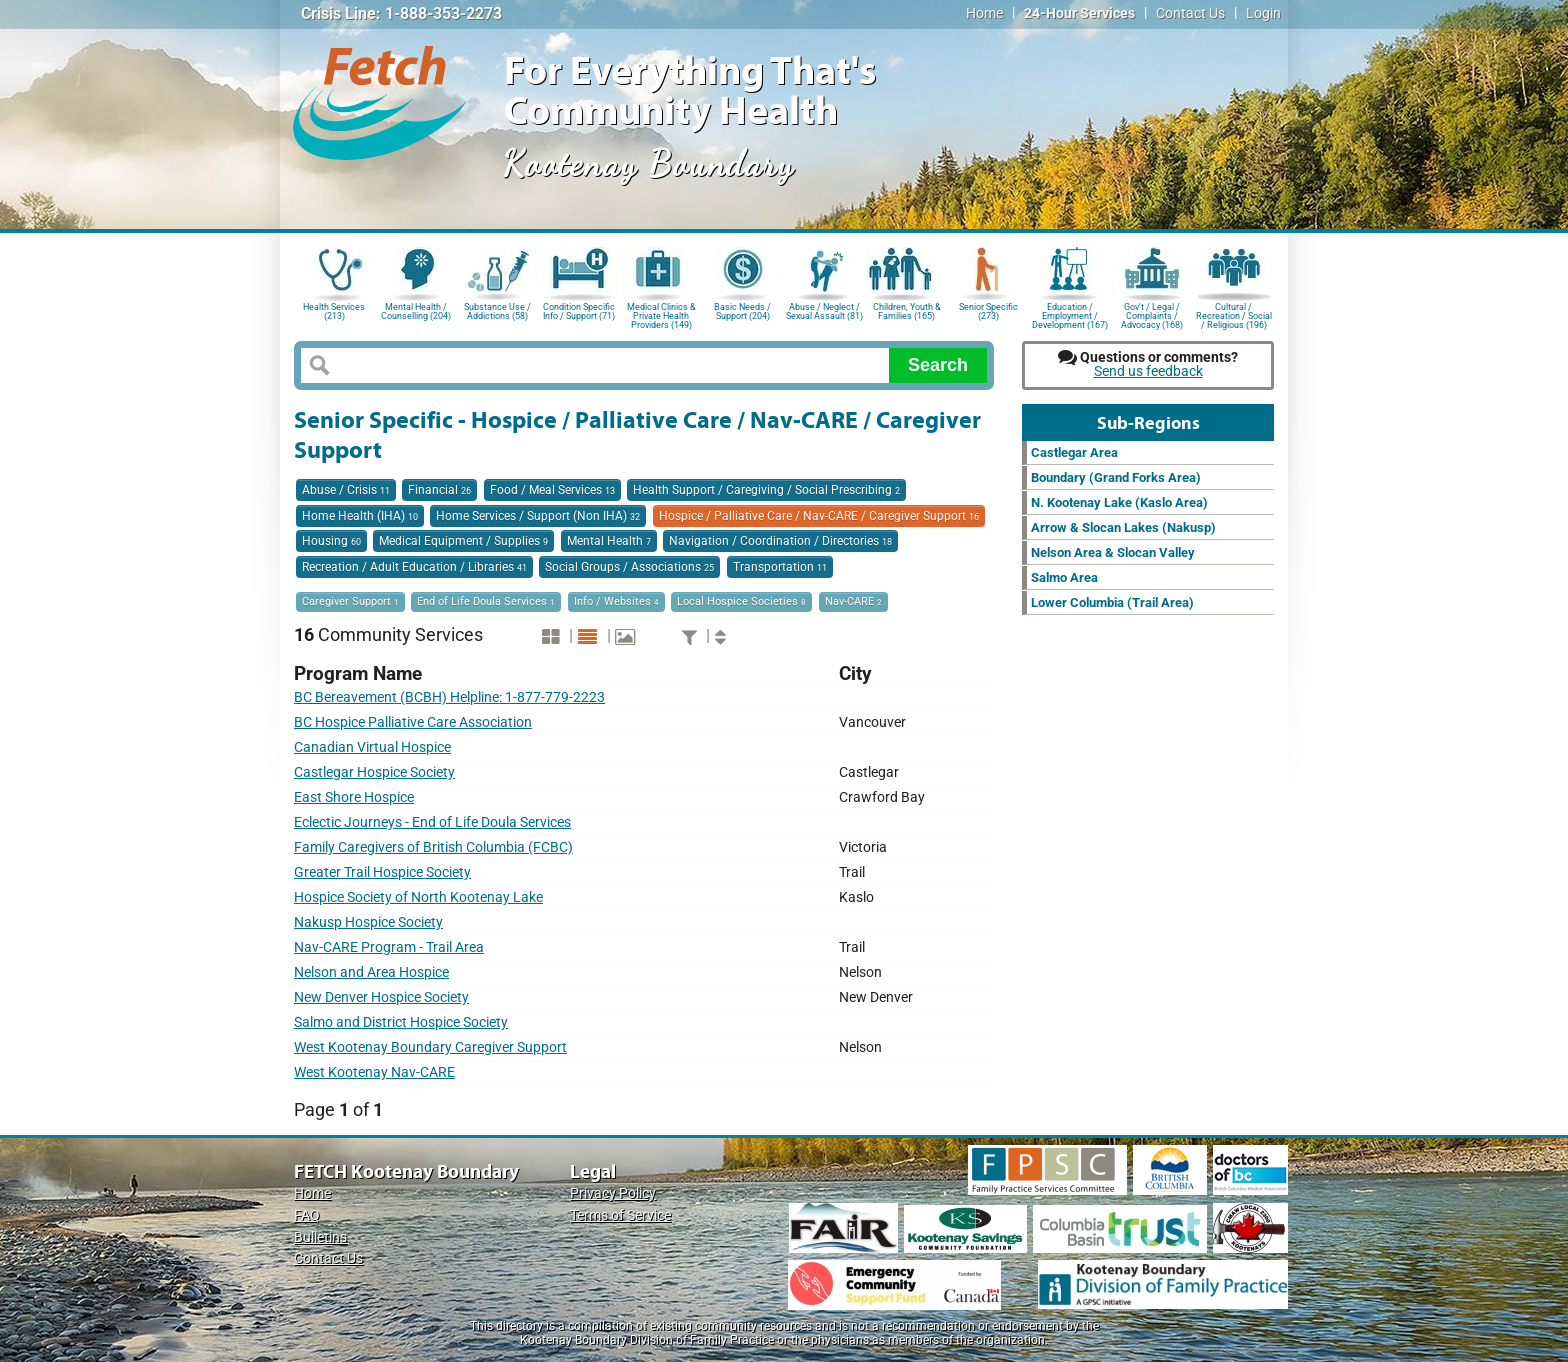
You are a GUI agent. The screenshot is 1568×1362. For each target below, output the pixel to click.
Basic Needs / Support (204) (742, 311)
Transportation (780, 567)
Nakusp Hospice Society (368, 922)
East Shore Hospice (354, 797)
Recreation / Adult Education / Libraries (414, 567)
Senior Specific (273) (988, 311)
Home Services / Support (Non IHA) (538, 516)
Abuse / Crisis (346, 490)
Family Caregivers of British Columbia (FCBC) (433, 847)
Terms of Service (620, 1215)
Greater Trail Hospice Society (382, 872)
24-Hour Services (1079, 13)
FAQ (307, 1215)
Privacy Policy (613, 1193)
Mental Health (609, 541)
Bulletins (320, 1237)
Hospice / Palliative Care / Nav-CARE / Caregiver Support (819, 516)
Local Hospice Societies (741, 601)
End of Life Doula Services (486, 601)
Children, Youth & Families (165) (907, 311)
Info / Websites (616, 601)
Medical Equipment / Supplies (463, 541)
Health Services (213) (334, 311)
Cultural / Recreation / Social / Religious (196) (1234, 314)
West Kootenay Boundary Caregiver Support (430, 1047)
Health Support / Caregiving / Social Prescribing (766, 490)
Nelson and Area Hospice (371, 972)
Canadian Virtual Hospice (372, 747)
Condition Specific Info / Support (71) (579, 311)
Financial (439, 490)
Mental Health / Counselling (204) (416, 311)
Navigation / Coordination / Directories (780, 541)
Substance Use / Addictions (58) (497, 311)
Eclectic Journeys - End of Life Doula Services (432, 822)
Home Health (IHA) (360, 516)
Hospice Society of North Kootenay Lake (418, 897)
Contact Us (1190, 13)
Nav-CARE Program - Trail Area (389, 947)
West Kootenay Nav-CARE (374, 1072)
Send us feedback (1148, 371)
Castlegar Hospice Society (374, 772)
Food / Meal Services (552, 490)
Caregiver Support (350, 601)
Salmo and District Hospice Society (401, 1022)
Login (1263, 13)
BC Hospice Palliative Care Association (413, 722)
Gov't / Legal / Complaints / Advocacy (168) (1152, 314)
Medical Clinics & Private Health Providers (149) (661, 314)
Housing (331, 541)
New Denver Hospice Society (381, 997)
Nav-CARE (853, 601)
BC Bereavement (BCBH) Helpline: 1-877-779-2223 (449, 697)
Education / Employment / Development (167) (1070, 314)
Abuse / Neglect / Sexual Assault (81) (824, 311)
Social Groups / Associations (629, 567)
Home (984, 13)
